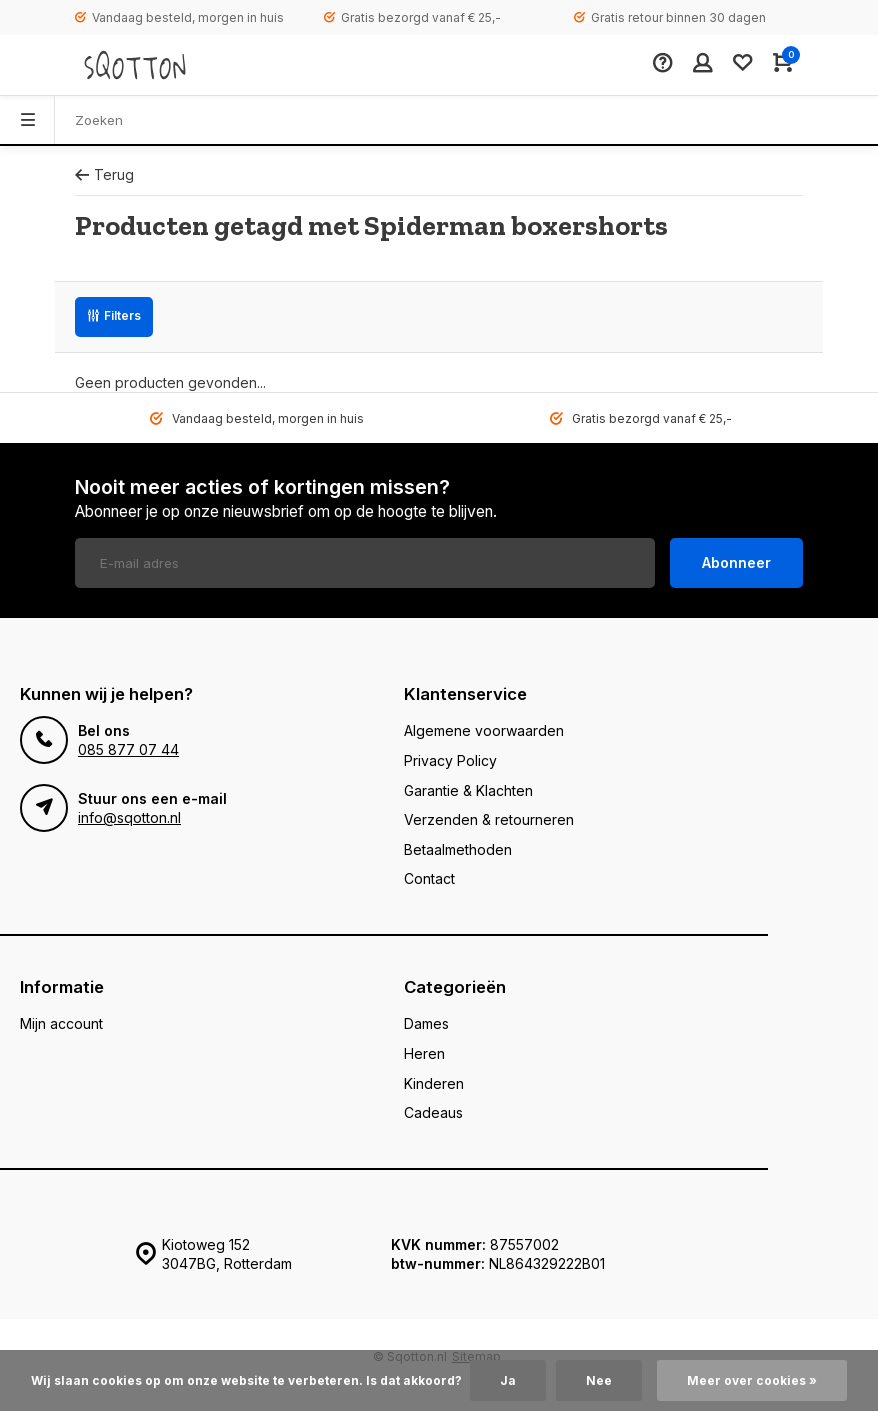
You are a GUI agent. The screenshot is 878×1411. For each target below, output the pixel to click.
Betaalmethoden (458, 849)
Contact (429, 878)
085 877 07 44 (128, 749)
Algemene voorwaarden (484, 730)
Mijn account (61, 1023)
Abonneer (736, 562)
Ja (508, 1380)
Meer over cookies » (752, 1380)
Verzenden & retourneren (489, 819)
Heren (424, 1053)
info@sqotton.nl (129, 817)
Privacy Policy (450, 760)
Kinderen (434, 1083)
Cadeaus (433, 1112)
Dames (426, 1023)
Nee (599, 1380)
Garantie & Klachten (468, 790)
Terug (104, 174)
